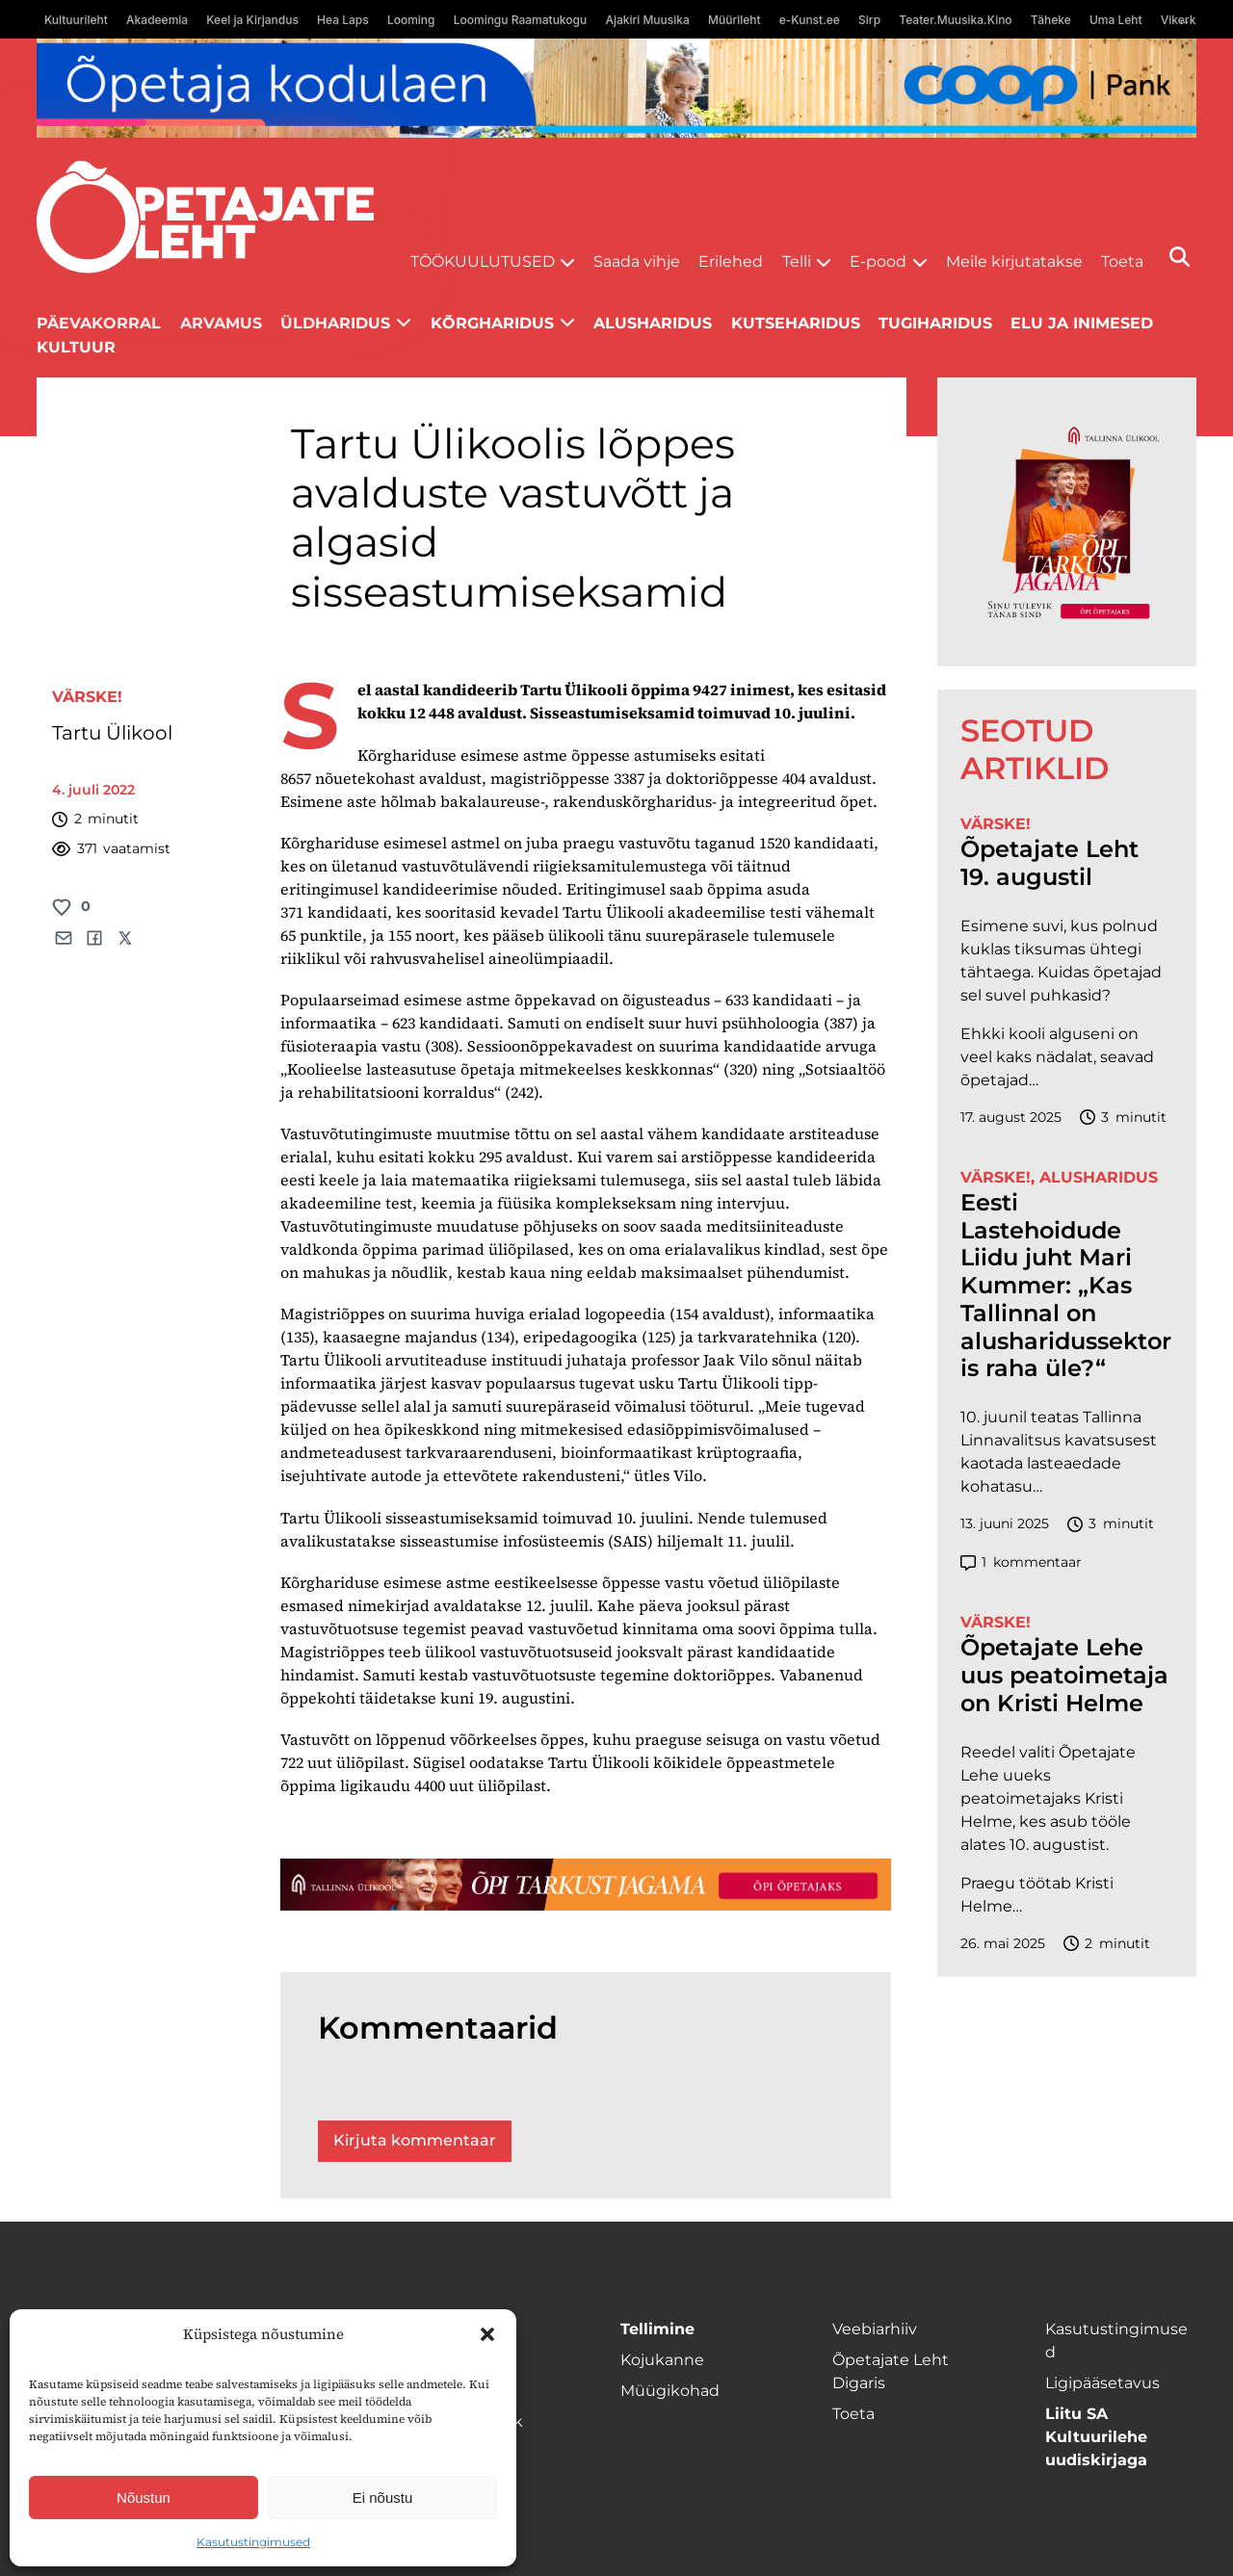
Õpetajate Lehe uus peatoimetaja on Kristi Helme (1064, 1675)
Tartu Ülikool (114, 732)
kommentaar (1021, 1562)
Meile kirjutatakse (1014, 261)
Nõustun (144, 2497)
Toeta (1122, 261)
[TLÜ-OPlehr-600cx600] (1066, 522)
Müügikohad (670, 2390)
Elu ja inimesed (1081, 323)
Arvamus (221, 323)
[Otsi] (1179, 256)
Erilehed (730, 261)
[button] (487, 2334)
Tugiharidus (935, 323)
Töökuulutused (482, 261)
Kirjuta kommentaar (414, 2140)
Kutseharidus (795, 323)
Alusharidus (652, 323)
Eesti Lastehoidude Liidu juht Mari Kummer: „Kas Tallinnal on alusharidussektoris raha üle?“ (1065, 1286)
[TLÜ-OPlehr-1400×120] (585, 1885)
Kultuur (76, 347)
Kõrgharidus (492, 323)
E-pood (878, 261)
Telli (796, 261)
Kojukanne (662, 2360)
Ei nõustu (383, 2497)
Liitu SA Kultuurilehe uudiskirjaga (1096, 2437)
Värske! (87, 697)
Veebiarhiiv (874, 2329)
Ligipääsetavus (1102, 2383)
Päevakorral (99, 323)
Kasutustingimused (253, 2542)
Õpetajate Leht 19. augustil (1049, 863)
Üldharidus (335, 323)
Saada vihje (636, 261)
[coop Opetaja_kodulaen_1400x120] (616, 88)
